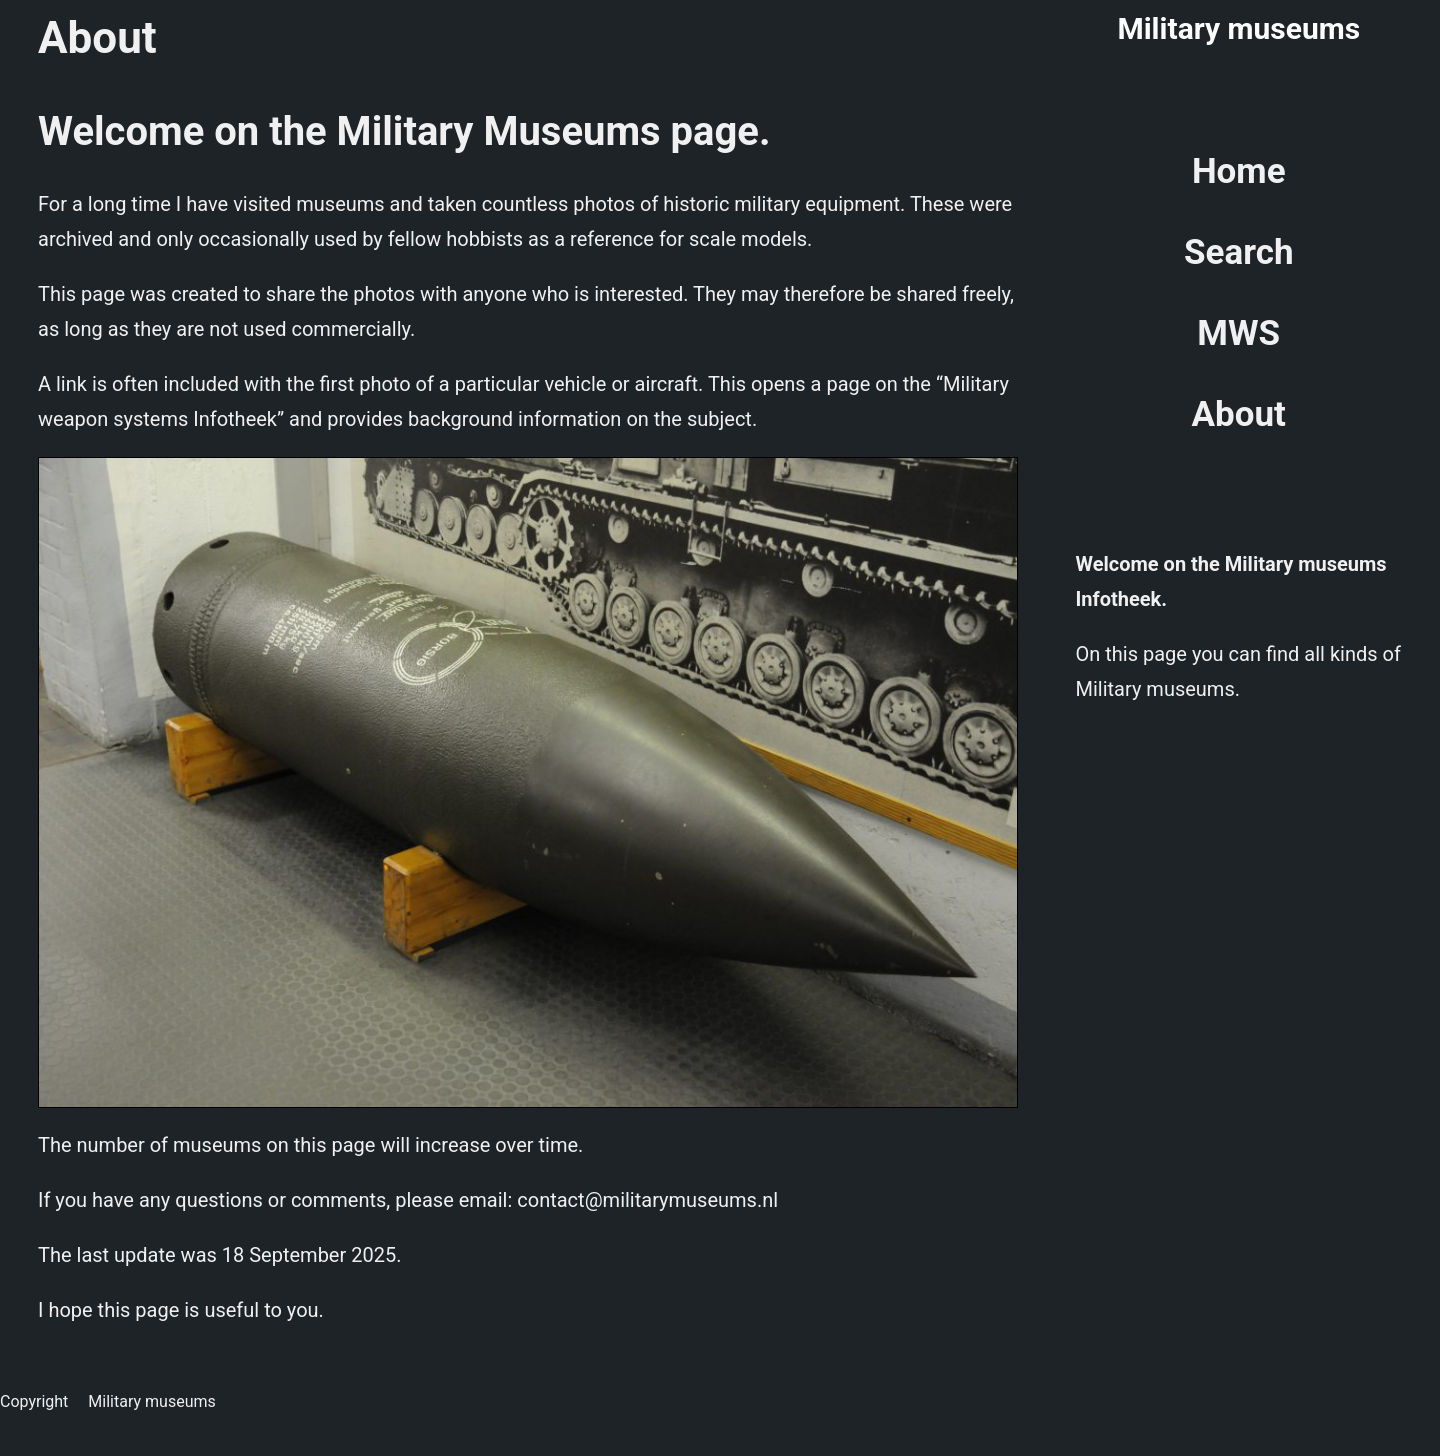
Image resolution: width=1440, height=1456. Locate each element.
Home (1239, 171)
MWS (1238, 333)
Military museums (1238, 28)
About (1239, 414)
